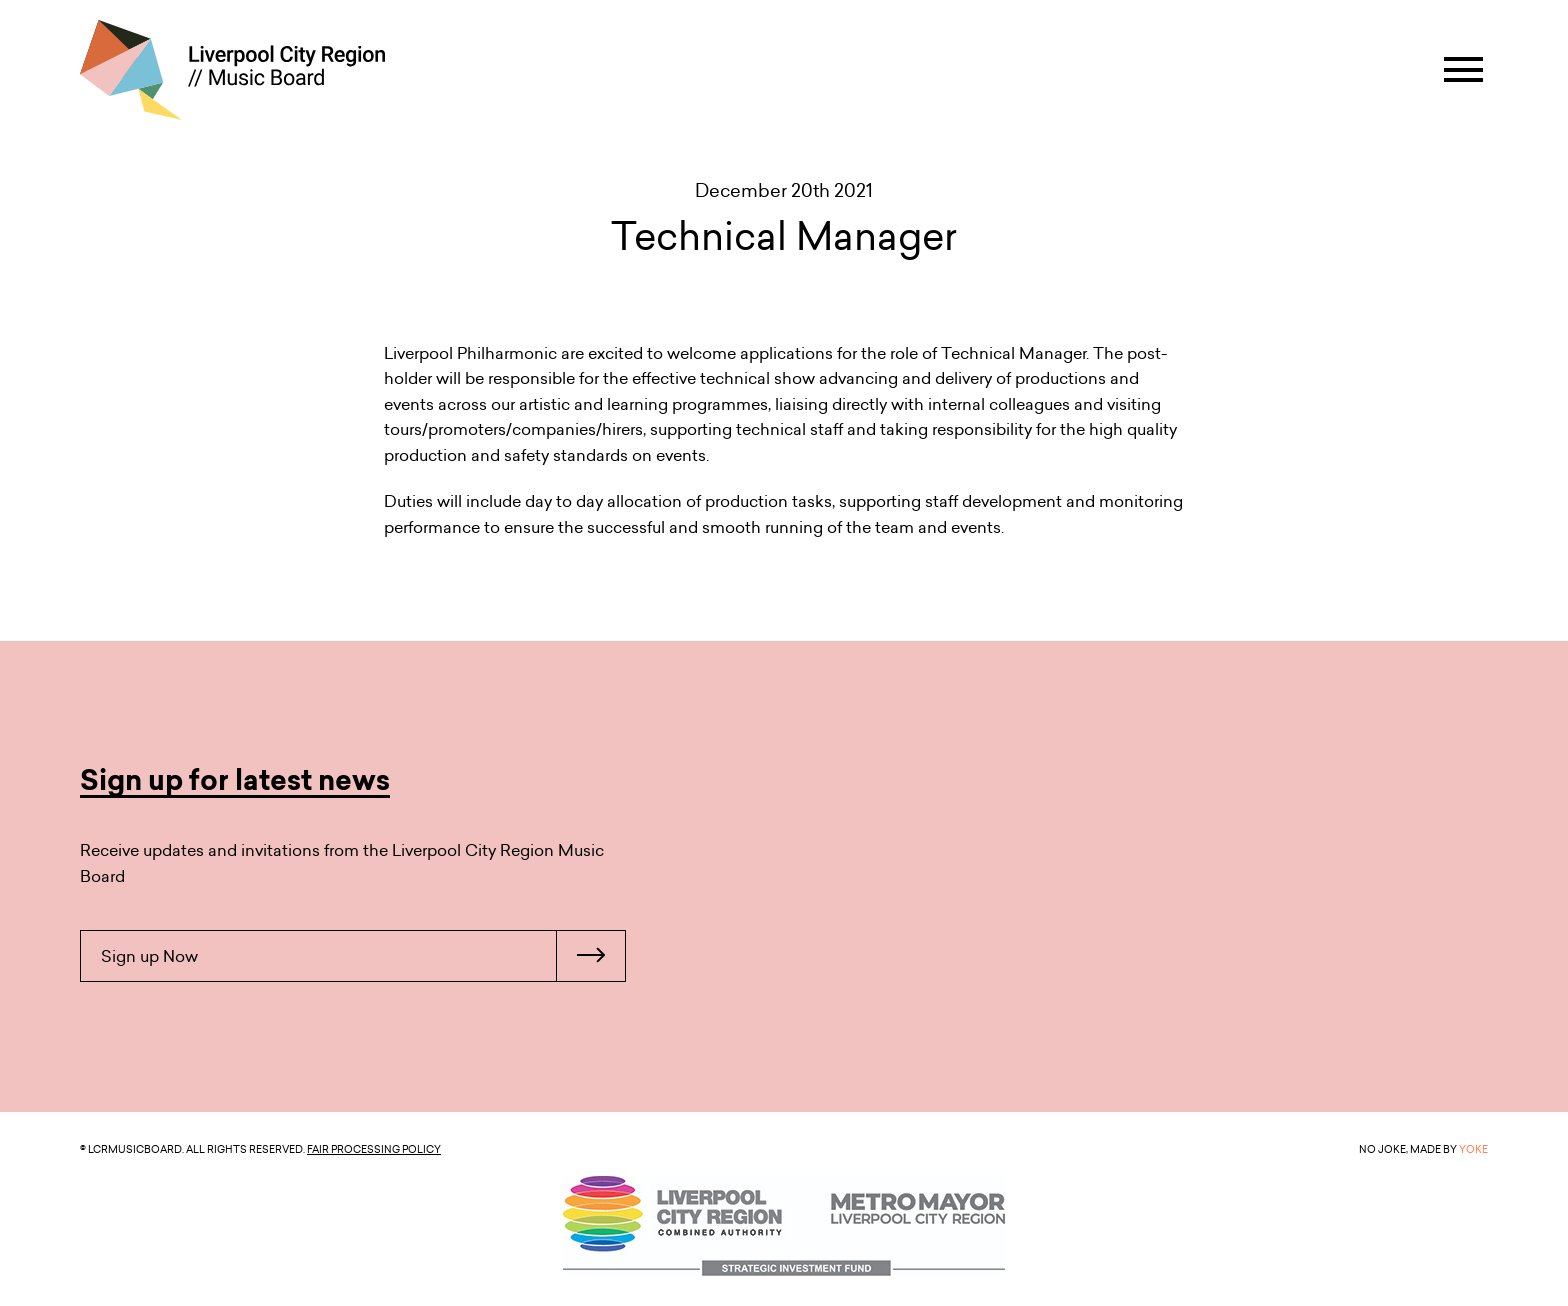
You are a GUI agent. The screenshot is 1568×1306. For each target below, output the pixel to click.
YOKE (1473, 1149)
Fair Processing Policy (374, 1149)
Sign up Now (363, 956)
